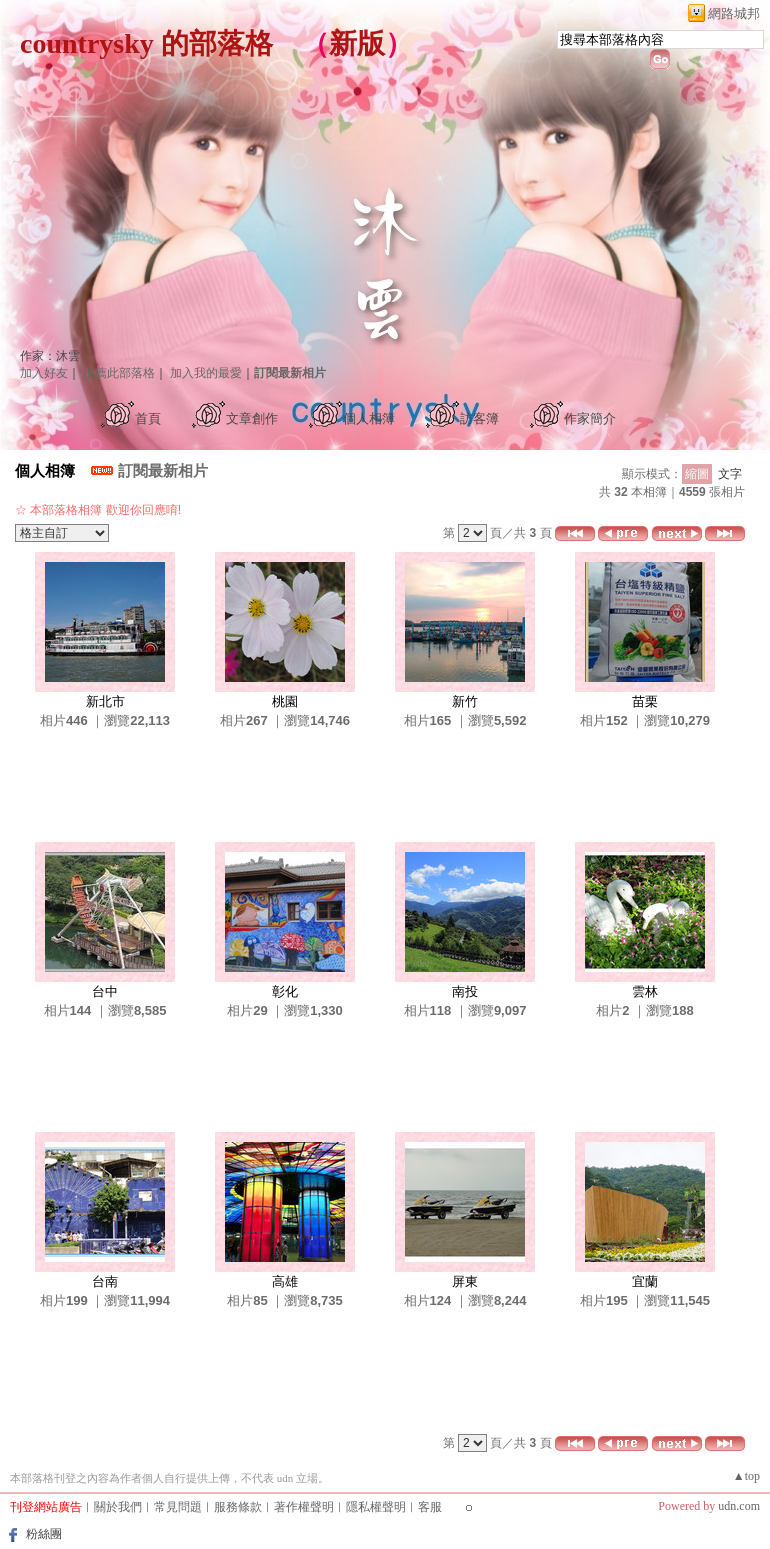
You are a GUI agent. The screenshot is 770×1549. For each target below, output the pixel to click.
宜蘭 (645, 1281)
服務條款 (238, 1507)
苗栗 (645, 701)
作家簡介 (590, 418)
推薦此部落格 (119, 373)
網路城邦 (734, 13)
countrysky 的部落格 (146, 43)
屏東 (465, 1281)
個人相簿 (369, 418)
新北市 (105, 701)
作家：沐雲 (50, 356)
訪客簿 (479, 418)
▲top (746, 1476)
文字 (730, 474)
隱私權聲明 (376, 1507)
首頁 (148, 418)
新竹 (465, 701)
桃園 (285, 701)
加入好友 (44, 373)
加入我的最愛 (206, 373)
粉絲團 (44, 1534)
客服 (430, 1507)
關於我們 (118, 1507)
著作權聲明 (304, 1507)
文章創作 (252, 418)
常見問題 (178, 1507)
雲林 (645, 991)
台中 (105, 991)
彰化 (285, 991)
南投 (465, 991)
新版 (357, 43)
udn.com (739, 1506)
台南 (105, 1281)
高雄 (285, 1281)
